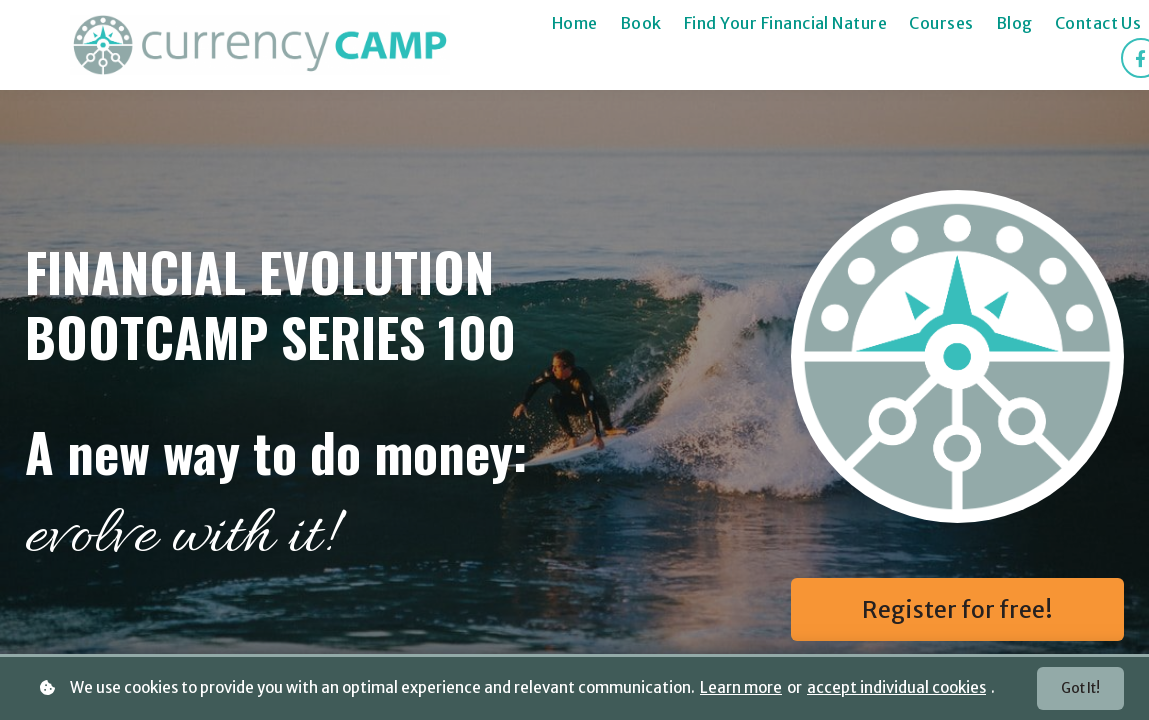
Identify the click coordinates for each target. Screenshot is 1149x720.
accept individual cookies (896, 687)
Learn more (741, 687)
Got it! (1078, 688)
